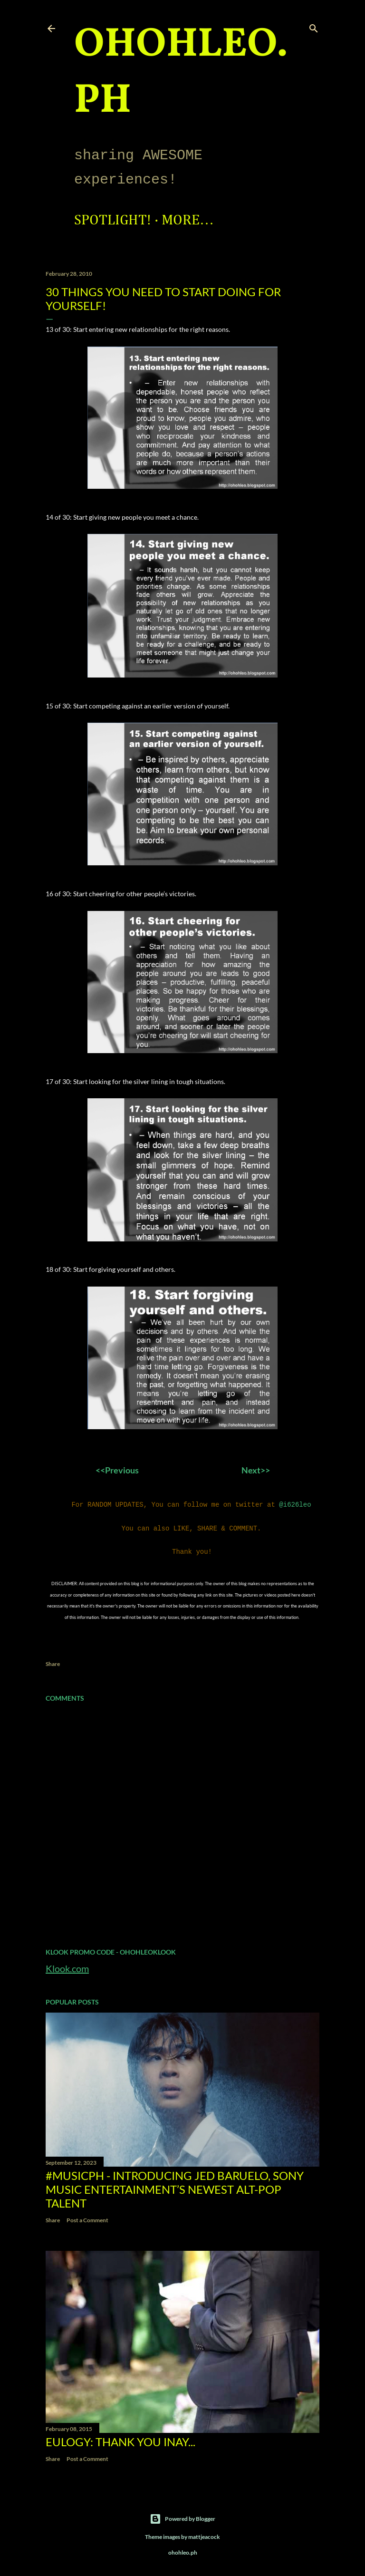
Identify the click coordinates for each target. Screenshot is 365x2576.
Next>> (255, 1470)
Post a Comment (87, 2216)
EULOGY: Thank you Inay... (120, 2438)
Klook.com (67, 1964)
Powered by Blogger (182, 2515)
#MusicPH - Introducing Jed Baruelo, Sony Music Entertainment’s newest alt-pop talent (175, 2185)
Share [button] (53, 1660)
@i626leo (295, 1504)
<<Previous (119, 1470)
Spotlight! (112, 220)
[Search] (313, 26)
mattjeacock (204, 2533)
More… (188, 220)
